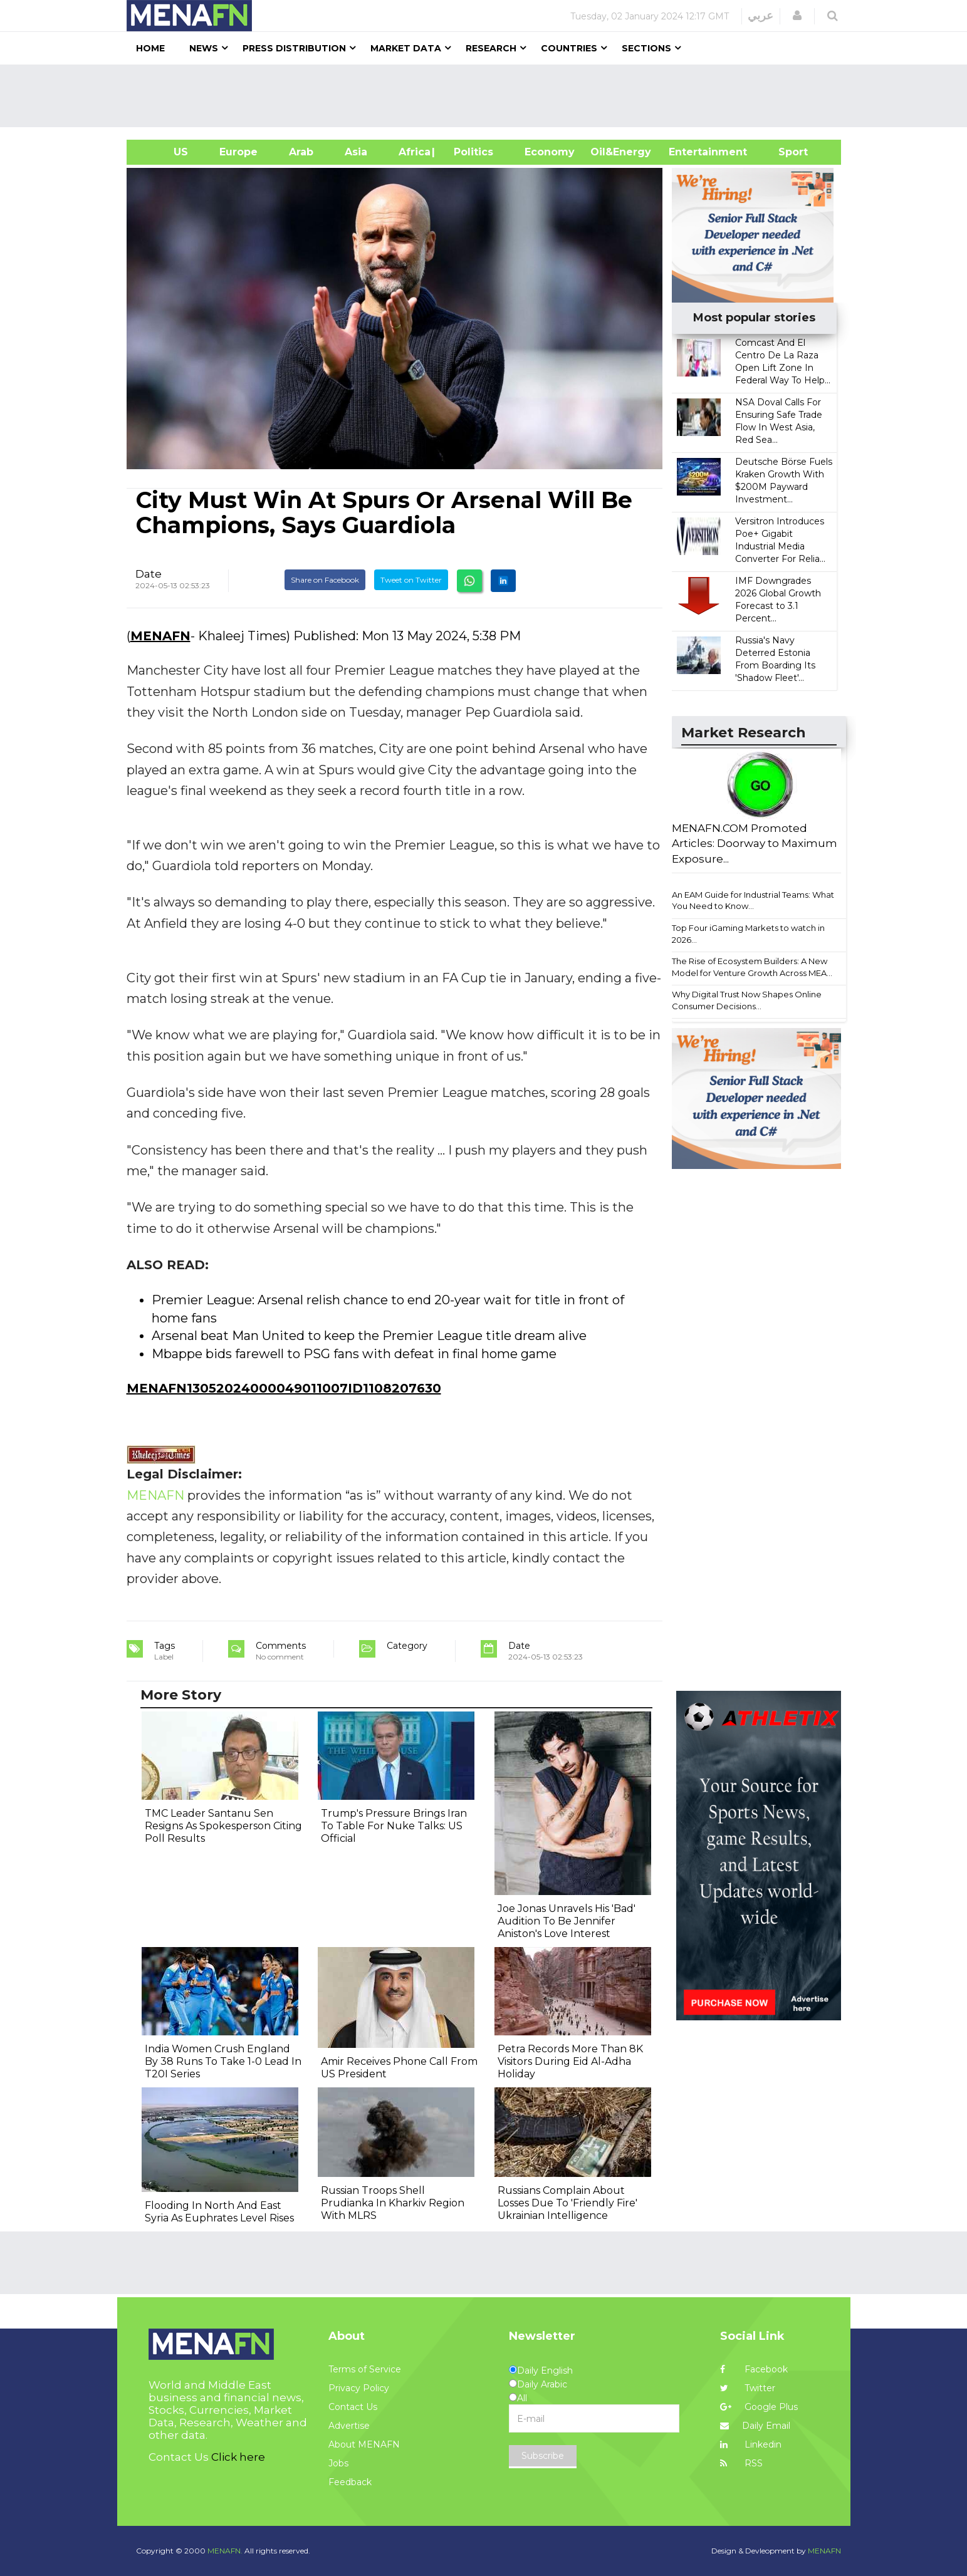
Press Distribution (294, 48)
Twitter (747, 2388)
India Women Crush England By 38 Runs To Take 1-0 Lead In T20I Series (223, 2061)
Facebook (754, 2369)
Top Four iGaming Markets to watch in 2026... (748, 934)
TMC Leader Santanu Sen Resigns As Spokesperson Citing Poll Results (223, 1825)
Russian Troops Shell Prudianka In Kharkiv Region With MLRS (392, 2202)
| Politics (470, 152)
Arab (301, 152)
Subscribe (542, 2455)
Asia (356, 152)
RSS (741, 2463)
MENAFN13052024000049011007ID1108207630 (284, 1388)
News (203, 48)
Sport (785, 152)
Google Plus (759, 2406)
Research (491, 48)
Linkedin (750, 2444)
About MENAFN (364, 2444)
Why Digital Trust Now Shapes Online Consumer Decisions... (747, 1000)
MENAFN (160, 635)
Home (150, 48)
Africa (413, 152)
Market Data (405, 48)
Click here (238, 2457)
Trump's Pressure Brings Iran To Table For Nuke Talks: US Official (394, 1825)
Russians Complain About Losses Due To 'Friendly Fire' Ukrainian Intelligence (567, 2202)
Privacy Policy (358, 2388)
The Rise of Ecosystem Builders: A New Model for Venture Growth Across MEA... (752, 967)
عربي (760, 16)
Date (148, 574)
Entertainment (689, 152)
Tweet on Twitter (411, 579)
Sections (646, 48)
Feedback (350, 2482)
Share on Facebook (325, 579)
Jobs (338, 2463)
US (165, 152)
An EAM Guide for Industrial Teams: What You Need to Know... (753, 900)
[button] (797, 16)
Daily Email (755, 2425)
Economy (549, 152)
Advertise (349, 2425)
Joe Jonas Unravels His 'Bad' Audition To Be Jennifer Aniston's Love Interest (566, 1921)
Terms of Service (364, 2369)
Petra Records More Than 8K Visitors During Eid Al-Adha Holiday (570, 2061)
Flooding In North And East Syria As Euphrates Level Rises (219, 2211)
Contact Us (352, 2406)
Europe (238, 152)
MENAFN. (225, 2550)
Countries (569, 48)
